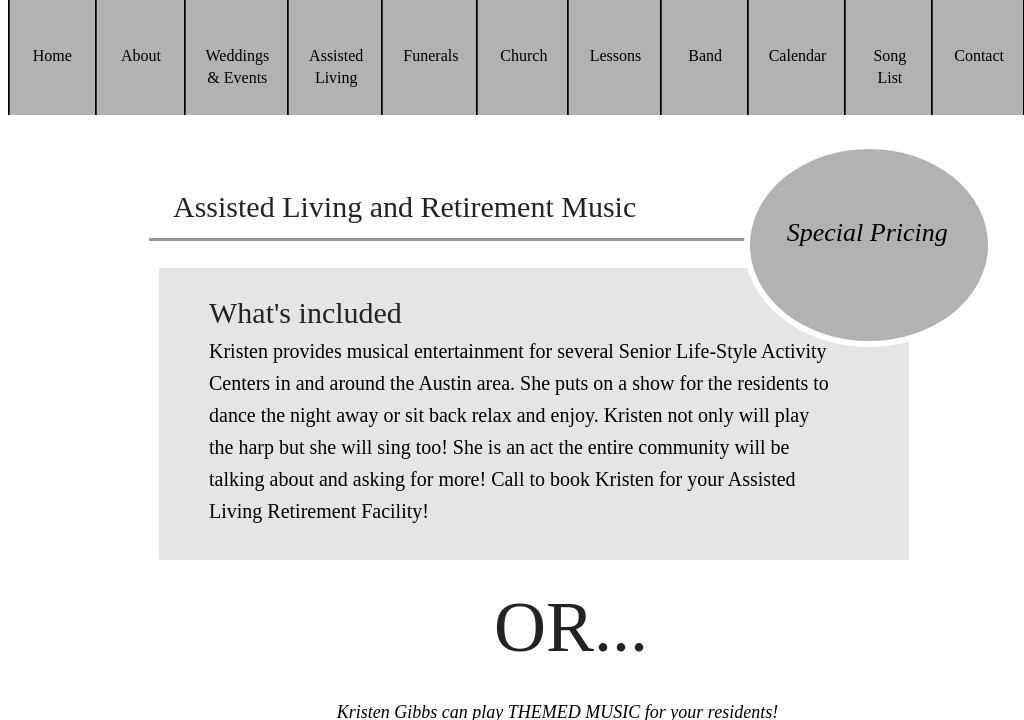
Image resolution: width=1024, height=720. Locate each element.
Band (705, 55)
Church (523, 55)
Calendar (798, 55)
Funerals (430, 55)
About (141, 55)
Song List (889, 66)
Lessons (616, 55)
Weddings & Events (238, 66)
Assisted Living (336, 66)
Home (52, 55)
